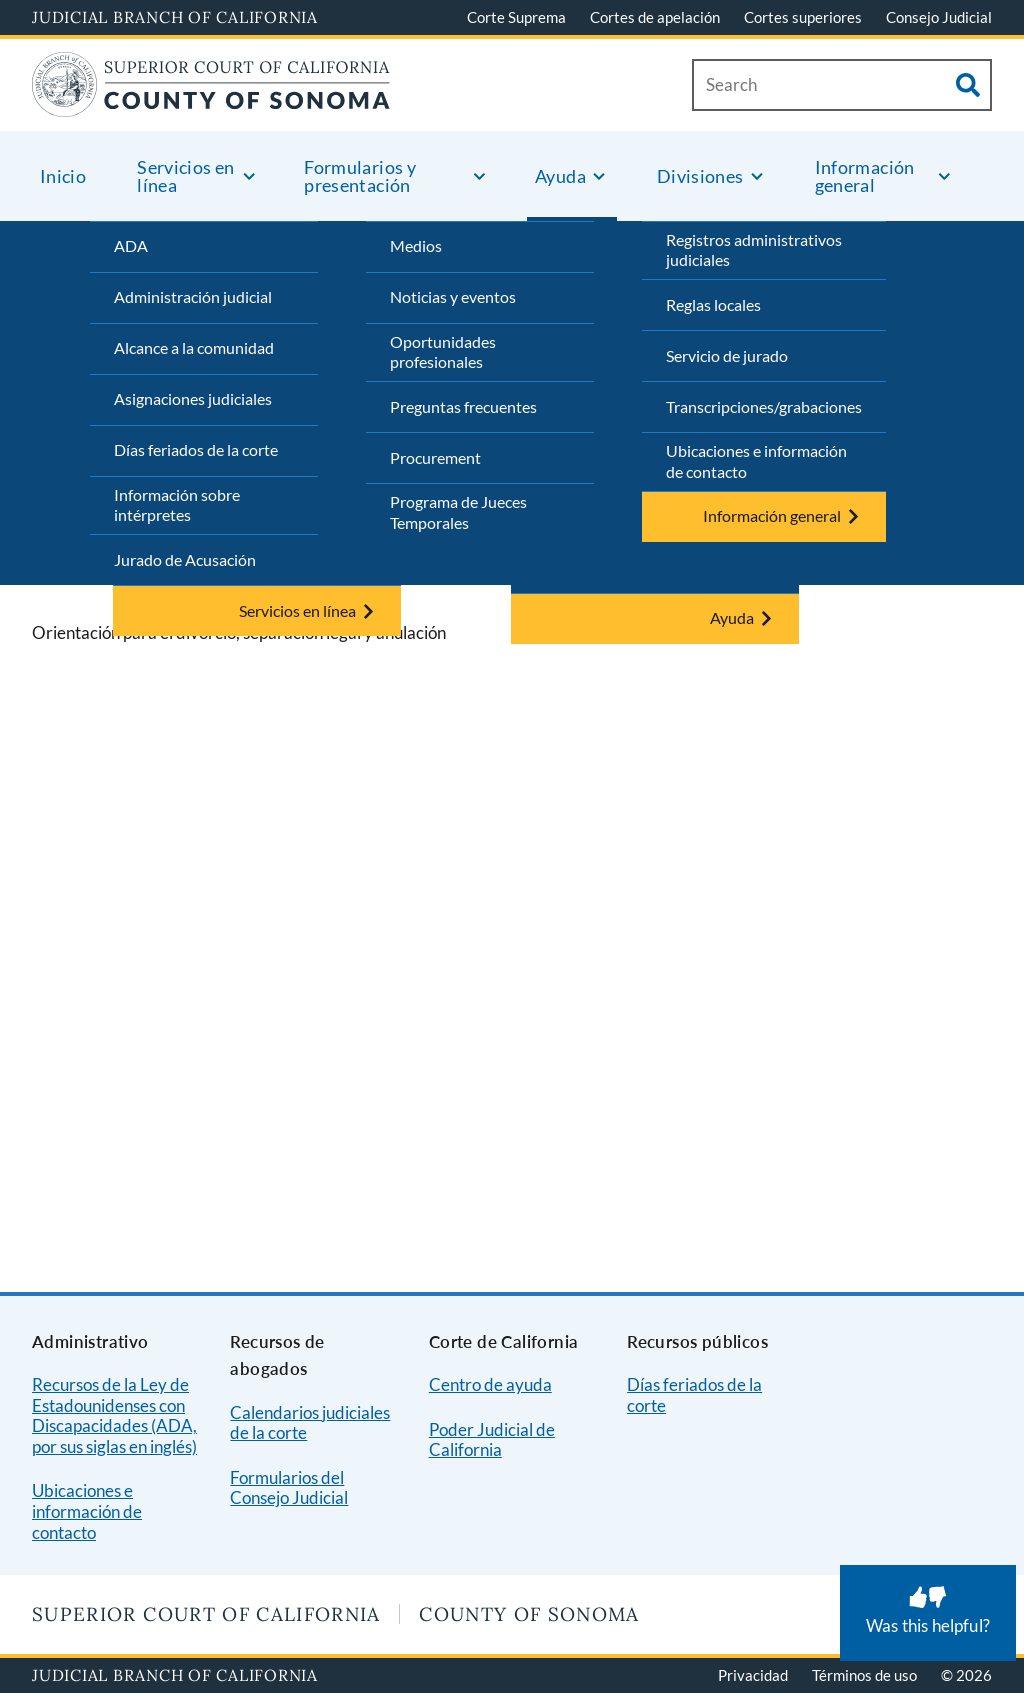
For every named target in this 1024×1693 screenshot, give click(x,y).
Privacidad (753, 1675)
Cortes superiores (803, 17)
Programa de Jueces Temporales (458, 512)
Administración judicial (193, 296)
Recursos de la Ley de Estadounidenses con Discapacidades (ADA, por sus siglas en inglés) (114, 1415)
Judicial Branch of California (175, 17)
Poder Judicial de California (492, 1440)
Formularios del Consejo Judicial (289, 1488)
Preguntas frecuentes (463, 406)
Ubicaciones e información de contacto (756, 461)
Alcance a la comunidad (194, 347)
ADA (131, 245)
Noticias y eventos (453, 296)
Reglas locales (713, 304)
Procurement (435, 457)
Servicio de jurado (727, 355)
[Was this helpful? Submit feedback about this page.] (928, 1613)
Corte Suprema (516, 17)
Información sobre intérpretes (177, 505)
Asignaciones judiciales (193, 398)
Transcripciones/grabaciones (764, 406)
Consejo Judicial (939, 17)
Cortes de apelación (655, 17)
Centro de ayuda (490, 1384)
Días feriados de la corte (196, 449)
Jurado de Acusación (185, 559)
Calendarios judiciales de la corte (310, 1423)
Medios (416, 245)
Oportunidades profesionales (443, 352)
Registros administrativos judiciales (754, 250)
